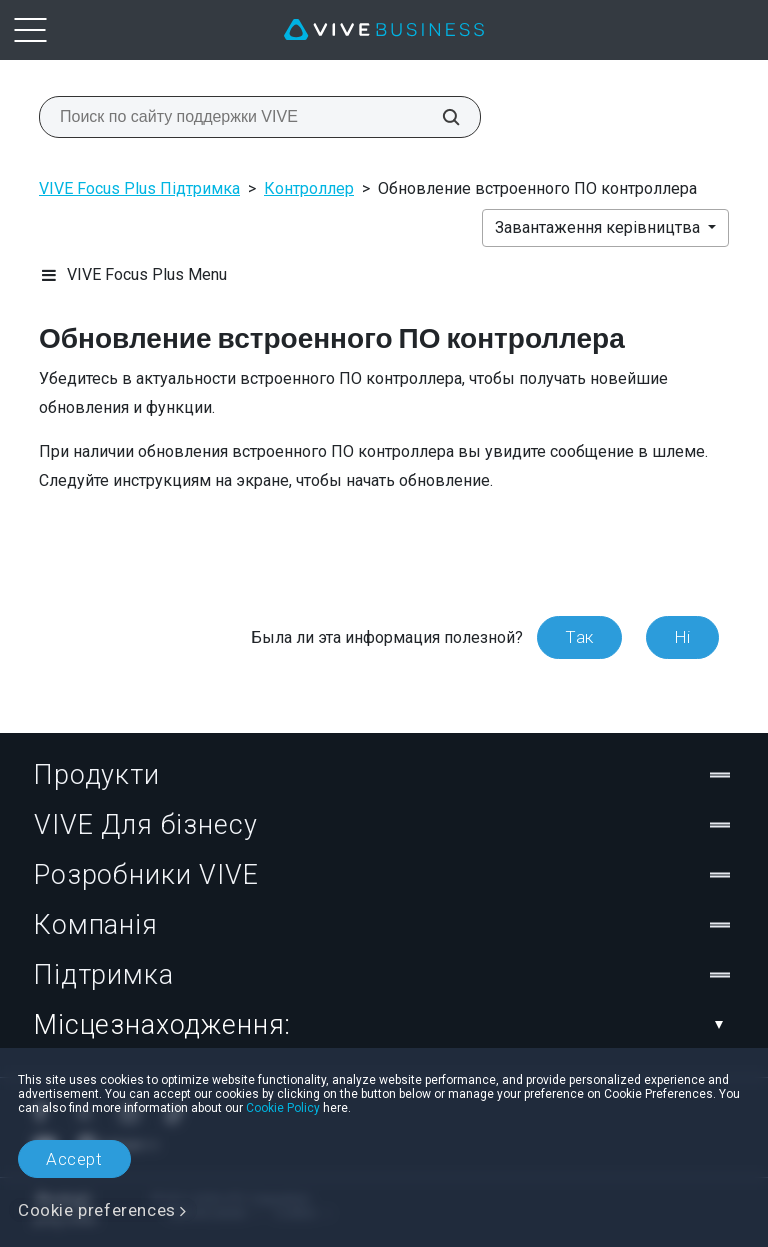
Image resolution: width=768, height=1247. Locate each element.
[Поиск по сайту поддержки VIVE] (440, 117)
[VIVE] (384, 30)
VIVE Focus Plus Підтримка (139, 188)
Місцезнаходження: (384, 1025)
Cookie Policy (283, 1108)
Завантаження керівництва (599, 227)
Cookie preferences (97, 1210)
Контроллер (309, 188)
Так (579, 637)
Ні (682, 637)
